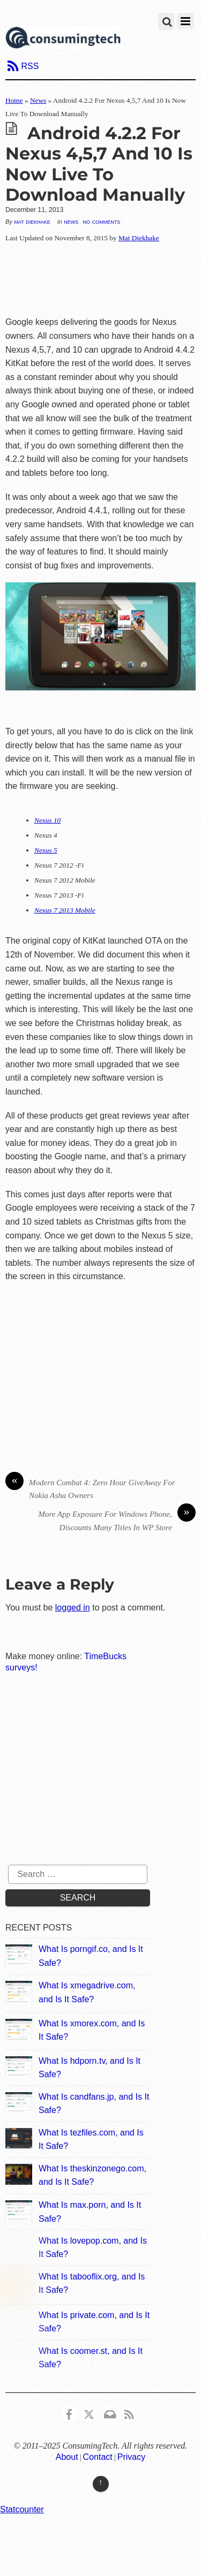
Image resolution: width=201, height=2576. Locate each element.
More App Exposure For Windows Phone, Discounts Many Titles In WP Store (117, 1520)
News (38, 100)
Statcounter (22, 2509)
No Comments (102, 221)
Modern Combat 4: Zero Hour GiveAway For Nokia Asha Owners (90, 1488)
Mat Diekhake (32, 221)
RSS (30, 66)
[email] (109, 2413)
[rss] (129, 2413)
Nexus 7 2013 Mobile (64, 910)
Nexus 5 (45, 850)
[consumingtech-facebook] (69, 2413)
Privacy (131, 2456)
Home (14, 100)
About (67, 2456)
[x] (88, 2413)
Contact (98, 2456)
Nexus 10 (47, 820)
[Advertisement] (101, 280)
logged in (72, 1607)
